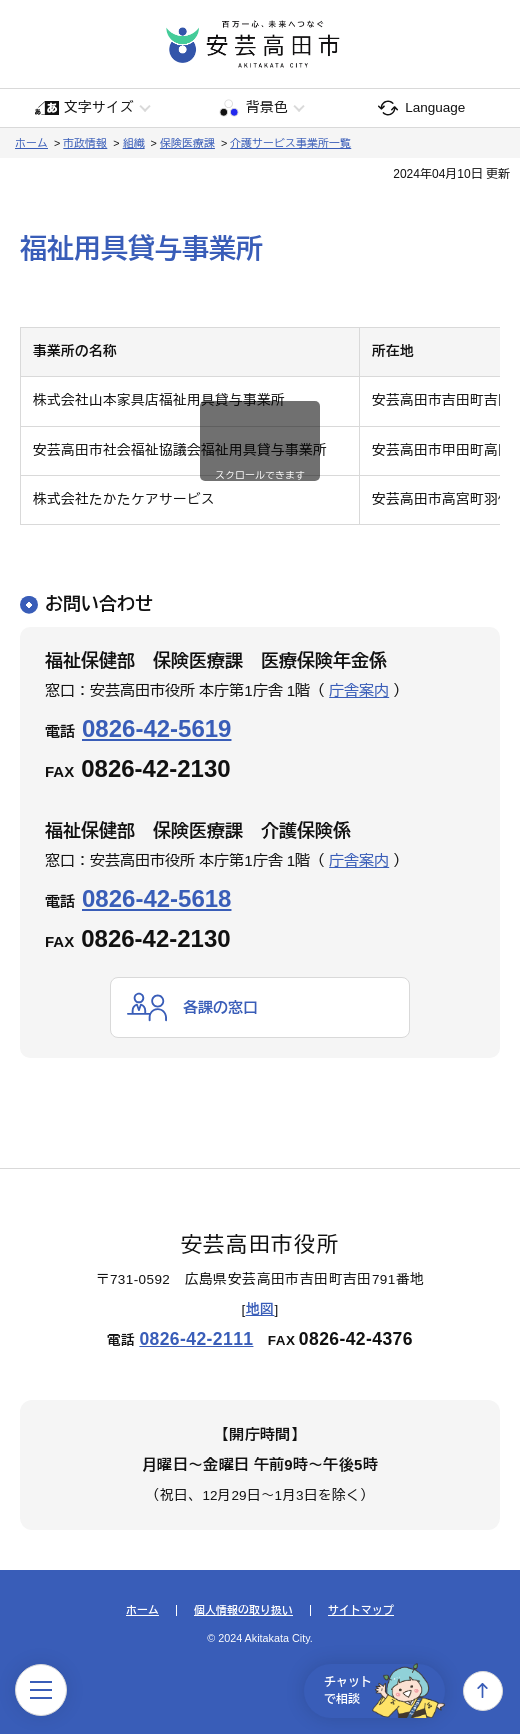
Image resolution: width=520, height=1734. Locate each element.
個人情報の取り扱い (243, 1610)
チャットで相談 (384, 1691)
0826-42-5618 (156, 898)
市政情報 (85, 143)
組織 (134, 143)
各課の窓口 (220, 1007)
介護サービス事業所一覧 (290, 143)
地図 (260, 1309)
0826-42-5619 (156, 728)
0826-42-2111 (196, 1339)
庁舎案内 (359, 690)
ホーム (31, 143)
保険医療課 (187, 143)
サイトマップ (361, 1610)
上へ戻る (483, 1691)
